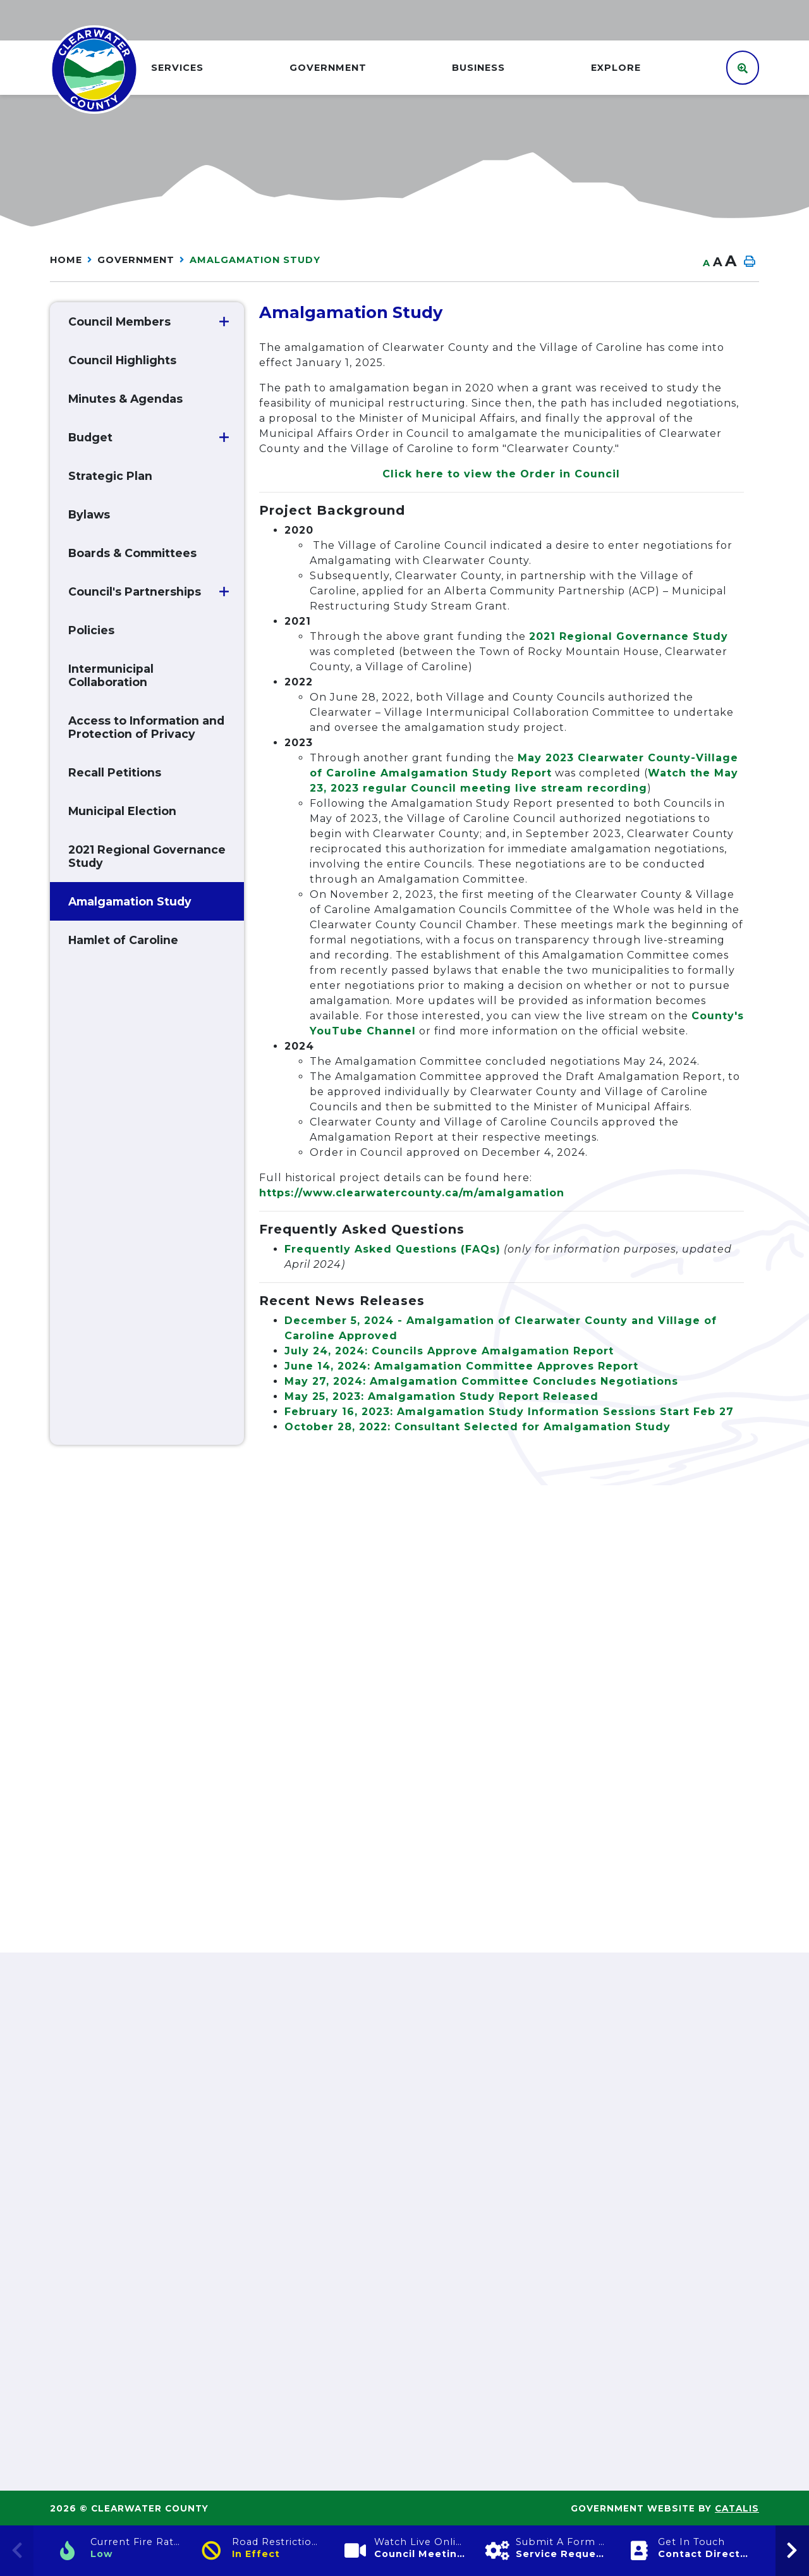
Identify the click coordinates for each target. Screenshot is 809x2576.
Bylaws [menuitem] (89, 514)
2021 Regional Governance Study (628, 636)
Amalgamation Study (255, 260)
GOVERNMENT (135, 260)
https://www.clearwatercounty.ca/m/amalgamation (411, 1193)
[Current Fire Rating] (121, 2550)
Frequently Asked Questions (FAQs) (392, 1249)
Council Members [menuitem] (119, 321)
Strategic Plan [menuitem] (110, 475)
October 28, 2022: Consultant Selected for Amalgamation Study (477, 1427)
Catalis (737, 2508)
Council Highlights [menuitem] (122, 360)
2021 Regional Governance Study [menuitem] (147, 856)
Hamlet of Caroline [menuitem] (123, 940)
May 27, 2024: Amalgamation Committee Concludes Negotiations (481, 1381)
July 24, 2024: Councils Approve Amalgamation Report (449, 1351)
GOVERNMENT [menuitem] (328, 67)
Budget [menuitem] (90, 437)
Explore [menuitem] (616, 67)
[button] (224, 321)
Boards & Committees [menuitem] (132, 553)
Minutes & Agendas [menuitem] (125, 398)
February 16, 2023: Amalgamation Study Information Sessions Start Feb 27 (509, 1412)
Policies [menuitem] (91, 630)
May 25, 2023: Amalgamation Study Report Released (441, 1396)
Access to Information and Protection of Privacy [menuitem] (146, 727)
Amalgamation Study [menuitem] (130, 901)
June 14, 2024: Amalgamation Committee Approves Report (461, 1366)
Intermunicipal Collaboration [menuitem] (111, 675)
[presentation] (792, 2550)
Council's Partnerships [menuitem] (134, 591)
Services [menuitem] (177, 67)
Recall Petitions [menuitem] (114, 772)
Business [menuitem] (478, 67)
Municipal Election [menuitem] (122, 811)
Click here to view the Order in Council (501, 474)
